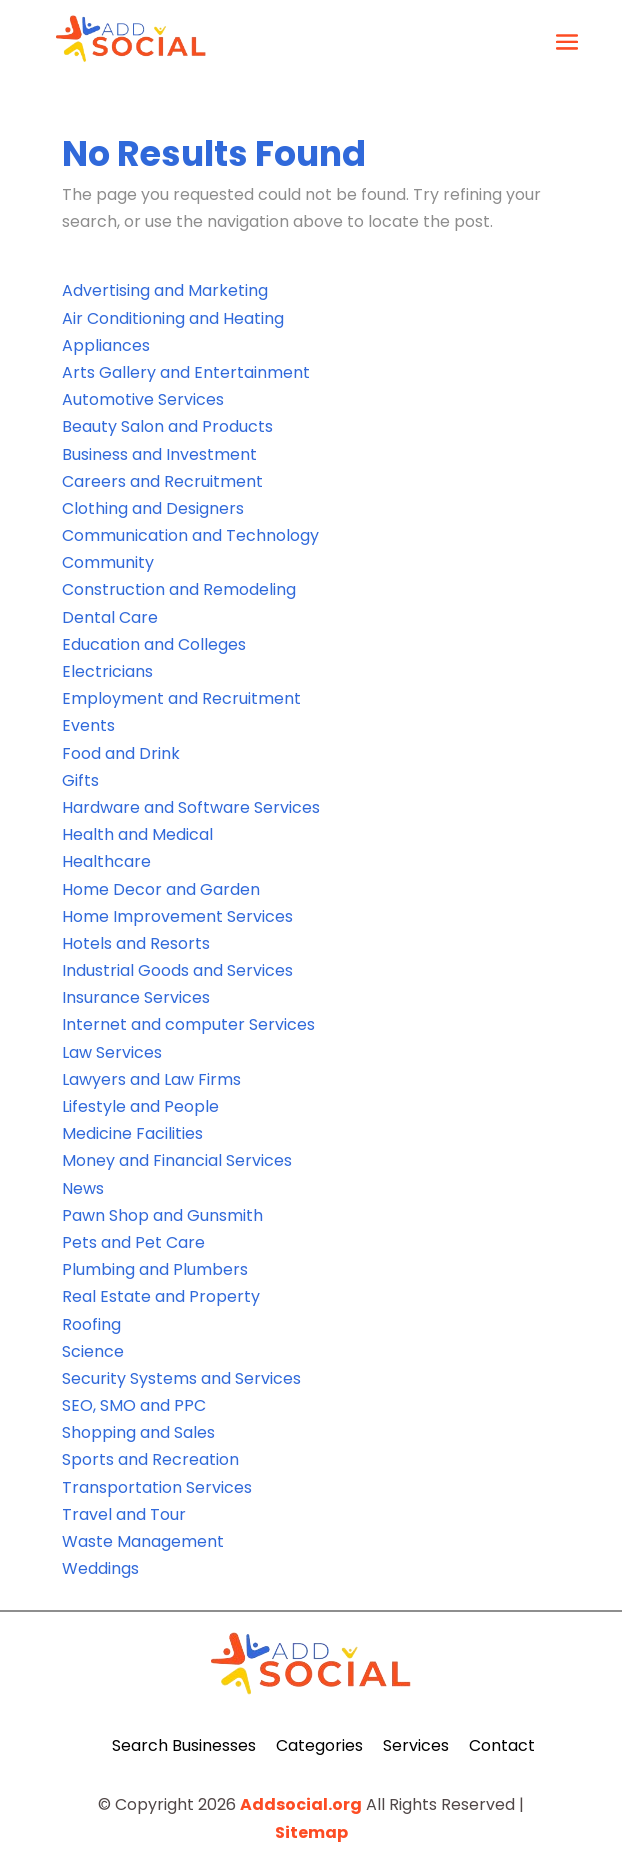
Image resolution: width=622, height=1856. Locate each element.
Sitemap (311, 1832)
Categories (319, 1745)
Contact (502, 1745)
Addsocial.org (301, 1804)
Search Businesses (184, 1745)
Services (416, 1745)
